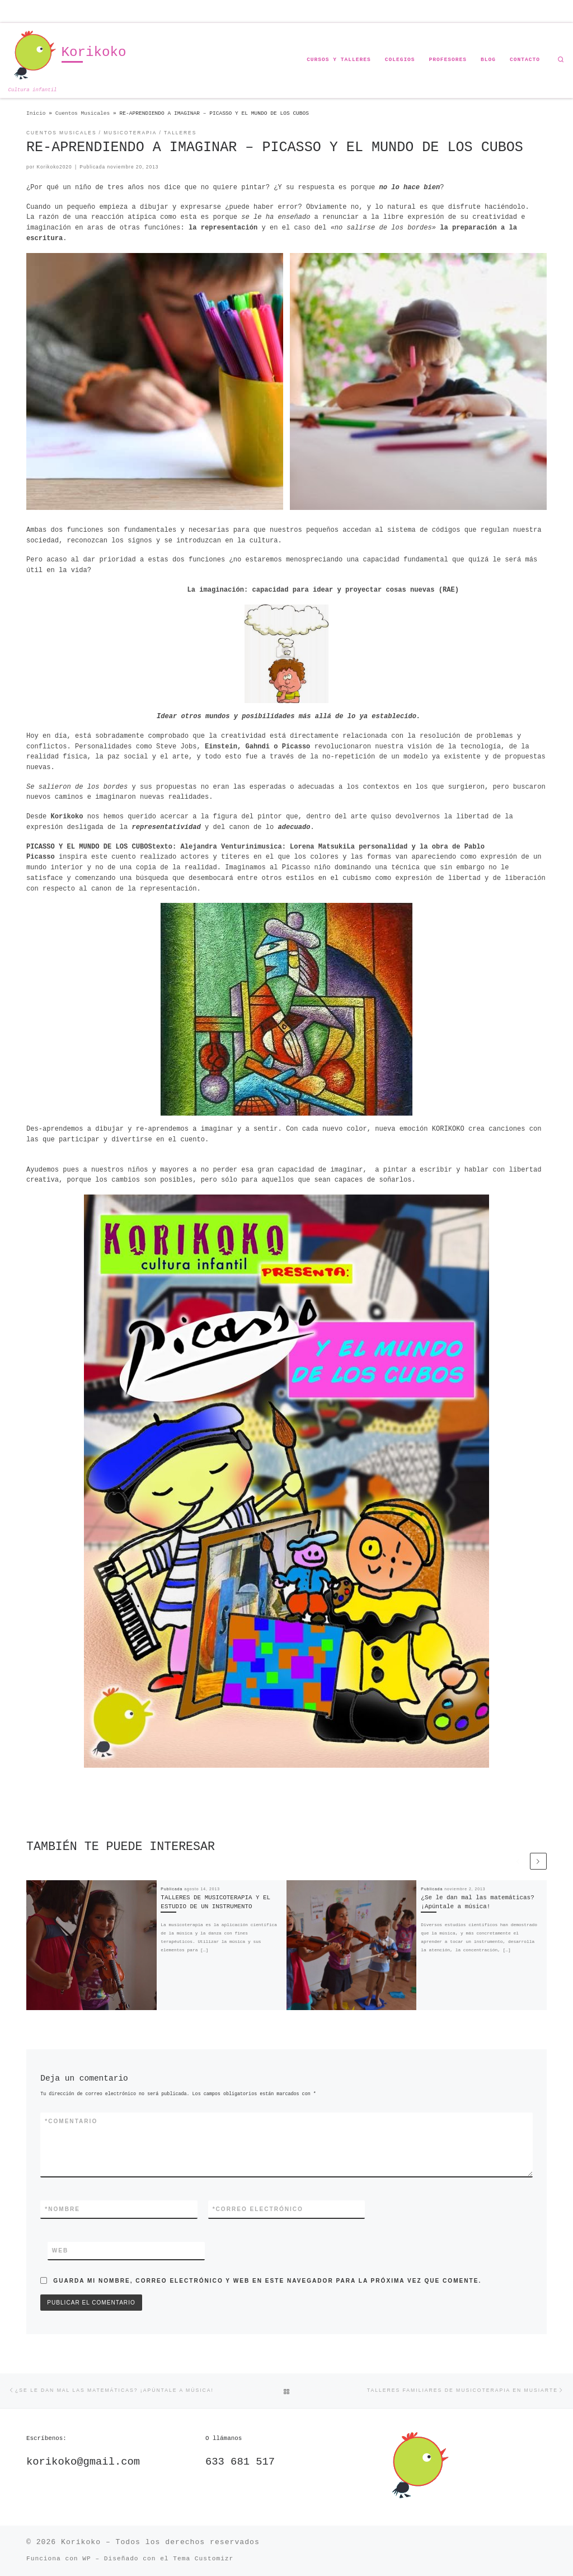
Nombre (62, 2209)
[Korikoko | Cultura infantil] (33, 55)
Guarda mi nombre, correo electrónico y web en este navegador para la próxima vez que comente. (267, 2281)
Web (60, 2250)
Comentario (71, 2121)
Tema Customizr (203, 2558)
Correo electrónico (258, 2209)
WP (86, 2558)
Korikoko (81, 2542)
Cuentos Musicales (82, 113)
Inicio (35, 113)
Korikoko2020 (54, 167)
